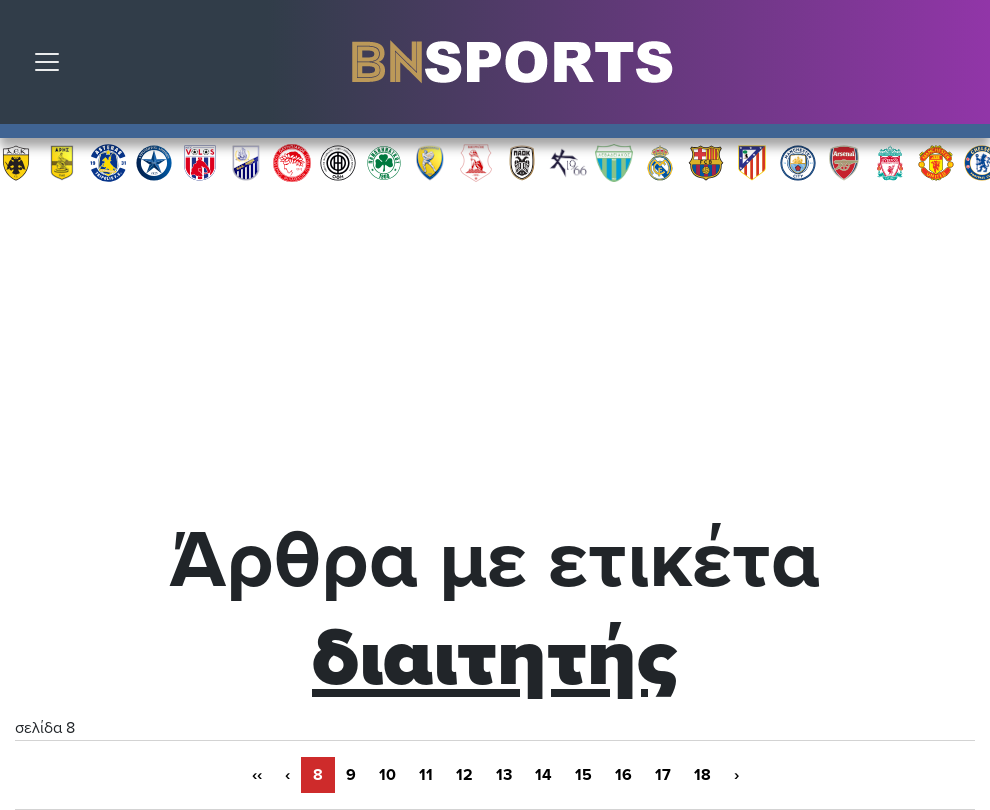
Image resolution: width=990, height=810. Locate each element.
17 (663, 775)
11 (426, 775)
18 (702, 775)
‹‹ (257, 775)
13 (504, 775)
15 (583, 775)
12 (464, 775)
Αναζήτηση (960, 67)
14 (543, 775)
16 (623, 775)
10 (387, 775)
